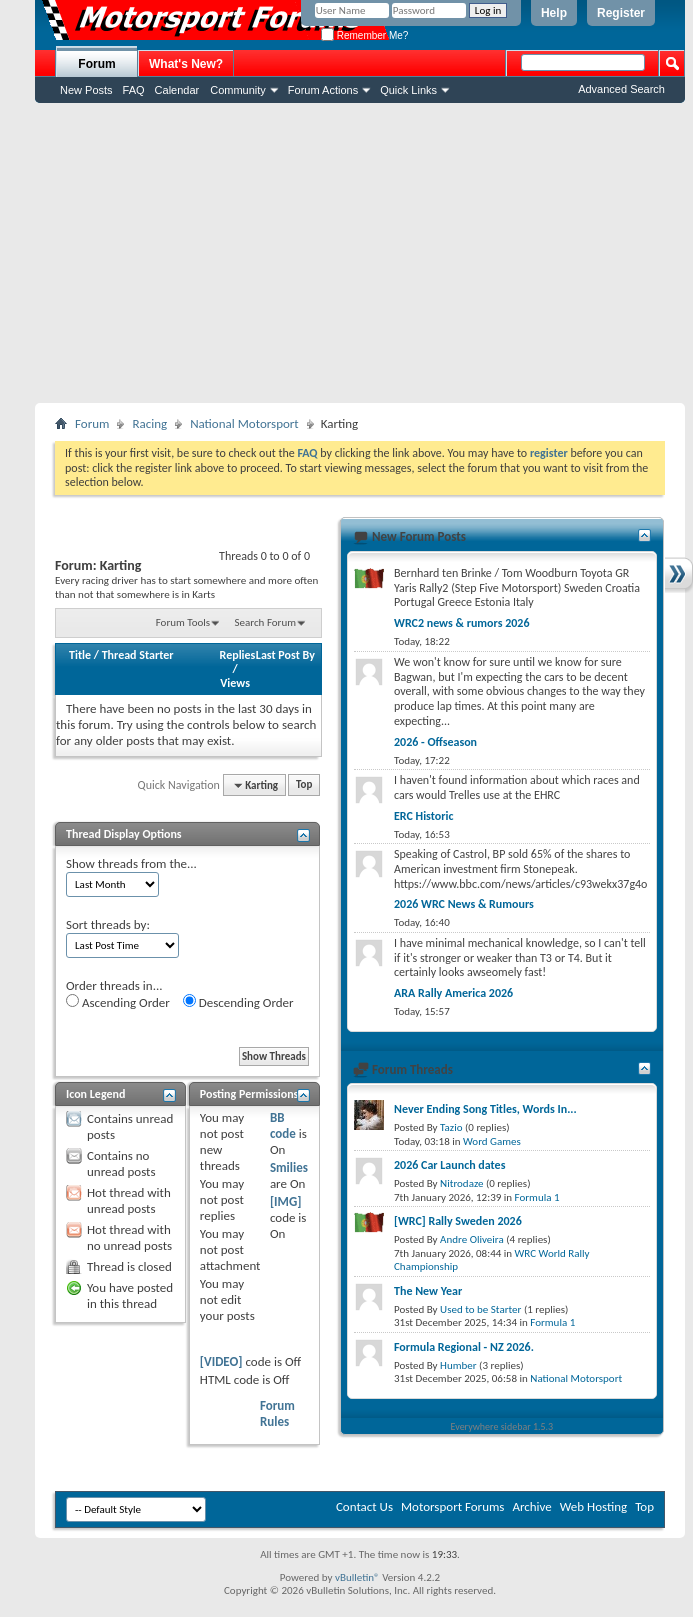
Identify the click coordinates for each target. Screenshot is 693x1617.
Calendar (177, 90)
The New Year (428, 1291)
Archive (531, 1506)
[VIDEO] (221, 1361)
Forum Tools (183, 622)
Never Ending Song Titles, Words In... (485, 1109)
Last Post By (285, 655)
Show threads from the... (131, 863)
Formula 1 (537, 1197)
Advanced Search (621, 89)
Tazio (451, 1127)
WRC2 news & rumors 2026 (462, 623)
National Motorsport (244, 423)
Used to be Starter (480, 1309)
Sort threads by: (108, 924)
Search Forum (266, 622)
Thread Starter (138, 655)
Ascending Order (118, 1002)
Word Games (492, 1141)
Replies (238, 655)
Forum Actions (323, 90)
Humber (458, 1365)
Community (238, 90)
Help (554, 13)
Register (621, 13)
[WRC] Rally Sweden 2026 (458, 1221)
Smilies (289, 1167)
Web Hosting (593, 1506)
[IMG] (286, 1201)
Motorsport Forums (452, 1506)
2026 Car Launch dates (449, 1165)
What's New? (186, 64)
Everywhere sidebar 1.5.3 (502, 1426)
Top (304, 785)
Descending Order (238, 1002)
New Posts (86, 90)
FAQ (134, 90)
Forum (96, 64)
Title (80, 655)
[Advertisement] (360, 253)
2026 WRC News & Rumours (464, 904)
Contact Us (364, 1506)
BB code (283, 1125)
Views (235, 683)
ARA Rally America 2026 (453, 993)
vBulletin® (357, 1577)
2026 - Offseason (435, 742)
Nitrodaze (461, 1183)
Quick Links (408, 90)
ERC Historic (423, 816)
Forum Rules (277, 1413)
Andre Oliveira (472, 1239)
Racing (149, 423)
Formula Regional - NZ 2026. (464, 1347)
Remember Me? (364, 35)
